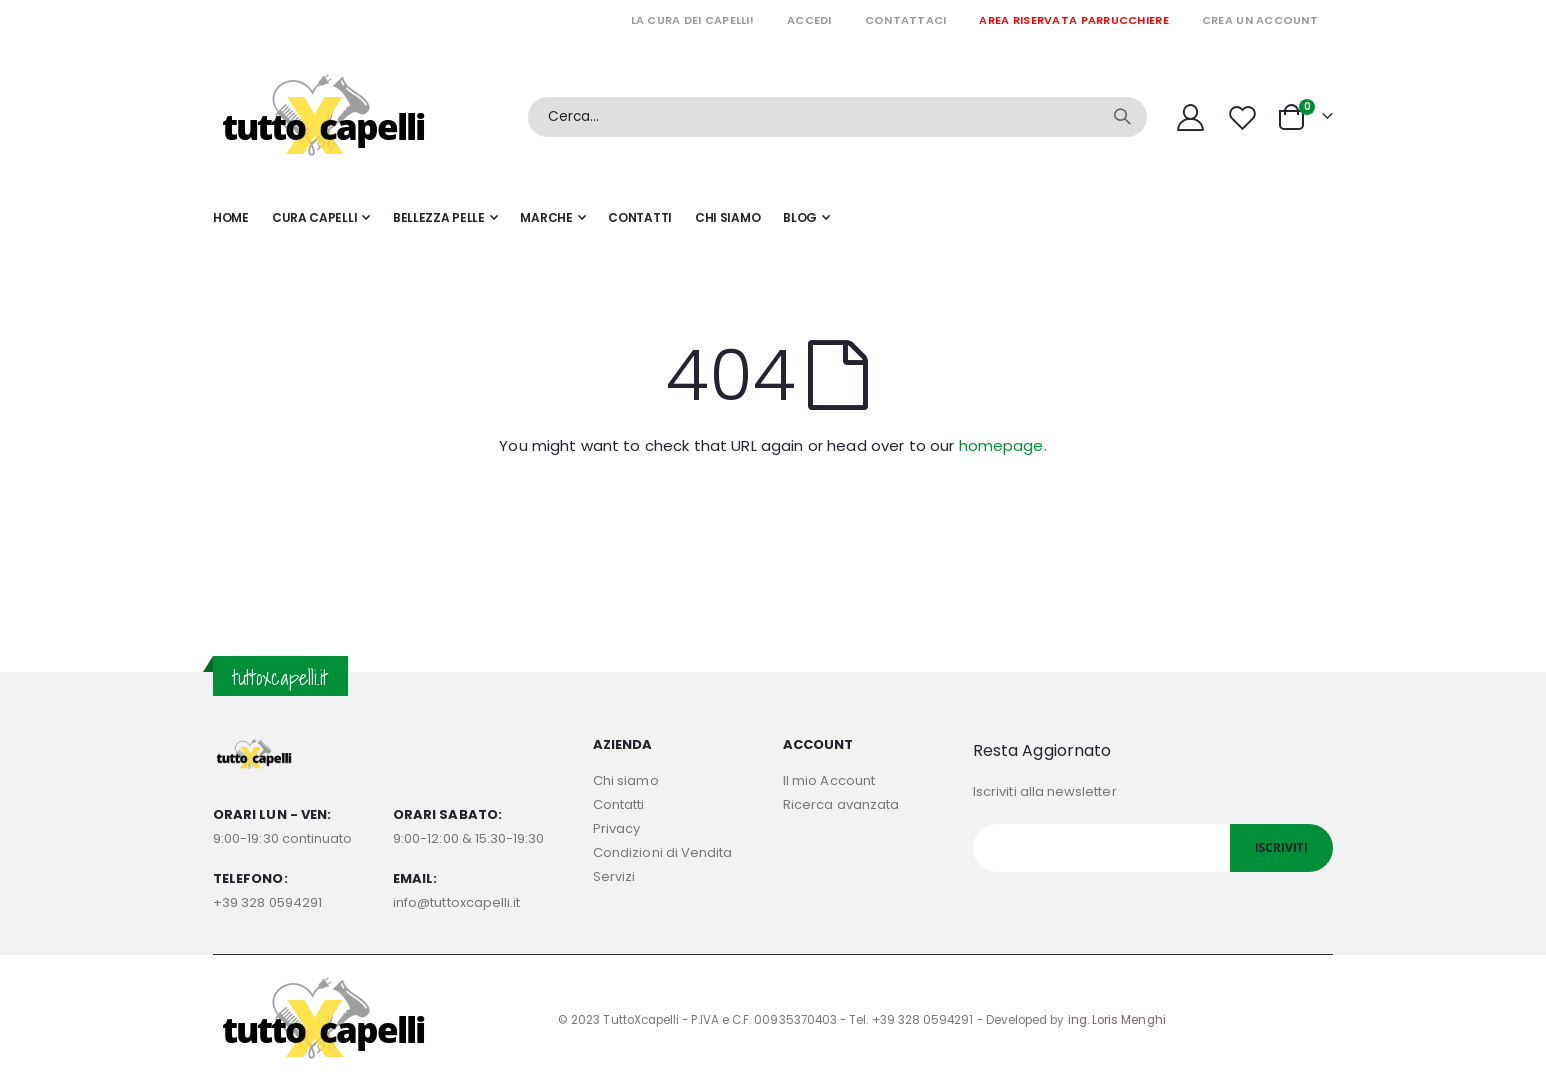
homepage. (1003, 445)
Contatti (619, 804)
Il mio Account (829, 780)
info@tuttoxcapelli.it (456, 902)
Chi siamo (626, 780)
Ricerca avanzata (841, 804)
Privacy (616, 828)
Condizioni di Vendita (662, 852)
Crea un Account (1260, 20)
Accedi (809, 20)
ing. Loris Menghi (1117, 1020)
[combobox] (837, 117)
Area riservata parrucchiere (1073, 20)
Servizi (614, 876)
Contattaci (906, 20)
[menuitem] (806, 218)
